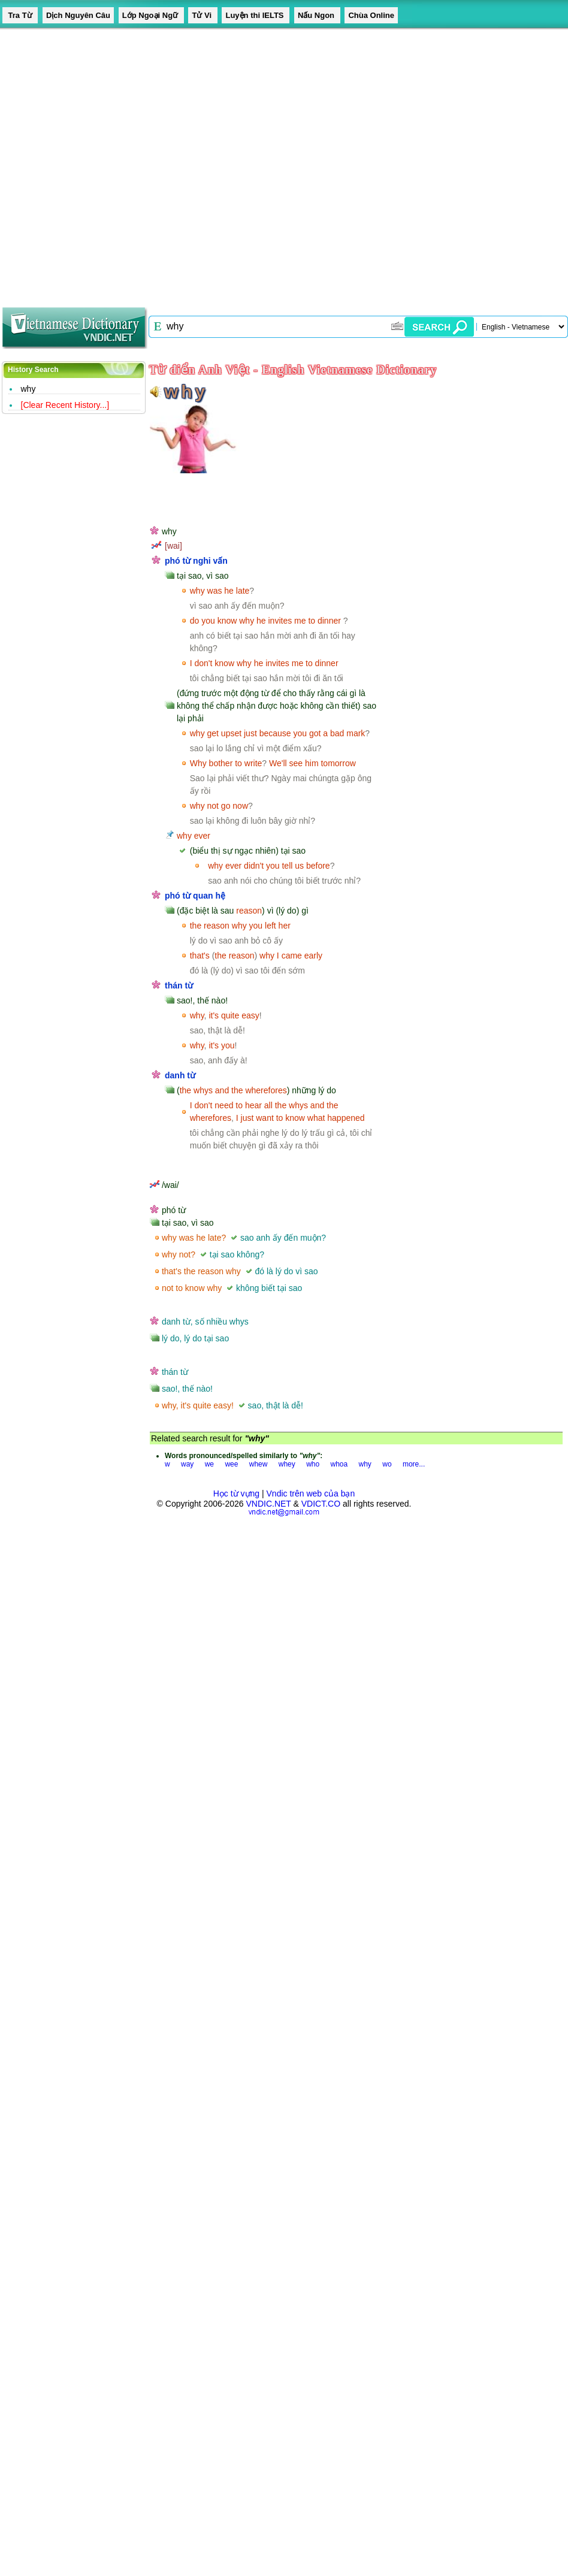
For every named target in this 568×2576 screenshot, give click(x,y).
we (209, 1464)
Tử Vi (202, 15)
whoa (339, 1464)
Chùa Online (371, 15)
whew (258, 1464)
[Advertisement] (133, 163)
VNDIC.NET (268, 1503)
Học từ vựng (236, 1493)
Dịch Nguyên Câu (78, 15)
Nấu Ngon (317, 15)
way (187, 1464)
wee (231, 1464)
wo (386, 1464)
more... (414, 1464)
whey (287, 1464)
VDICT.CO (320, 1503)
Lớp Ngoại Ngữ (151, 15)
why (28, 389)
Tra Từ (20, 15)
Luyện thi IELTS (255, 15)
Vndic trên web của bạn (311, 1493)
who (312, 1464)
